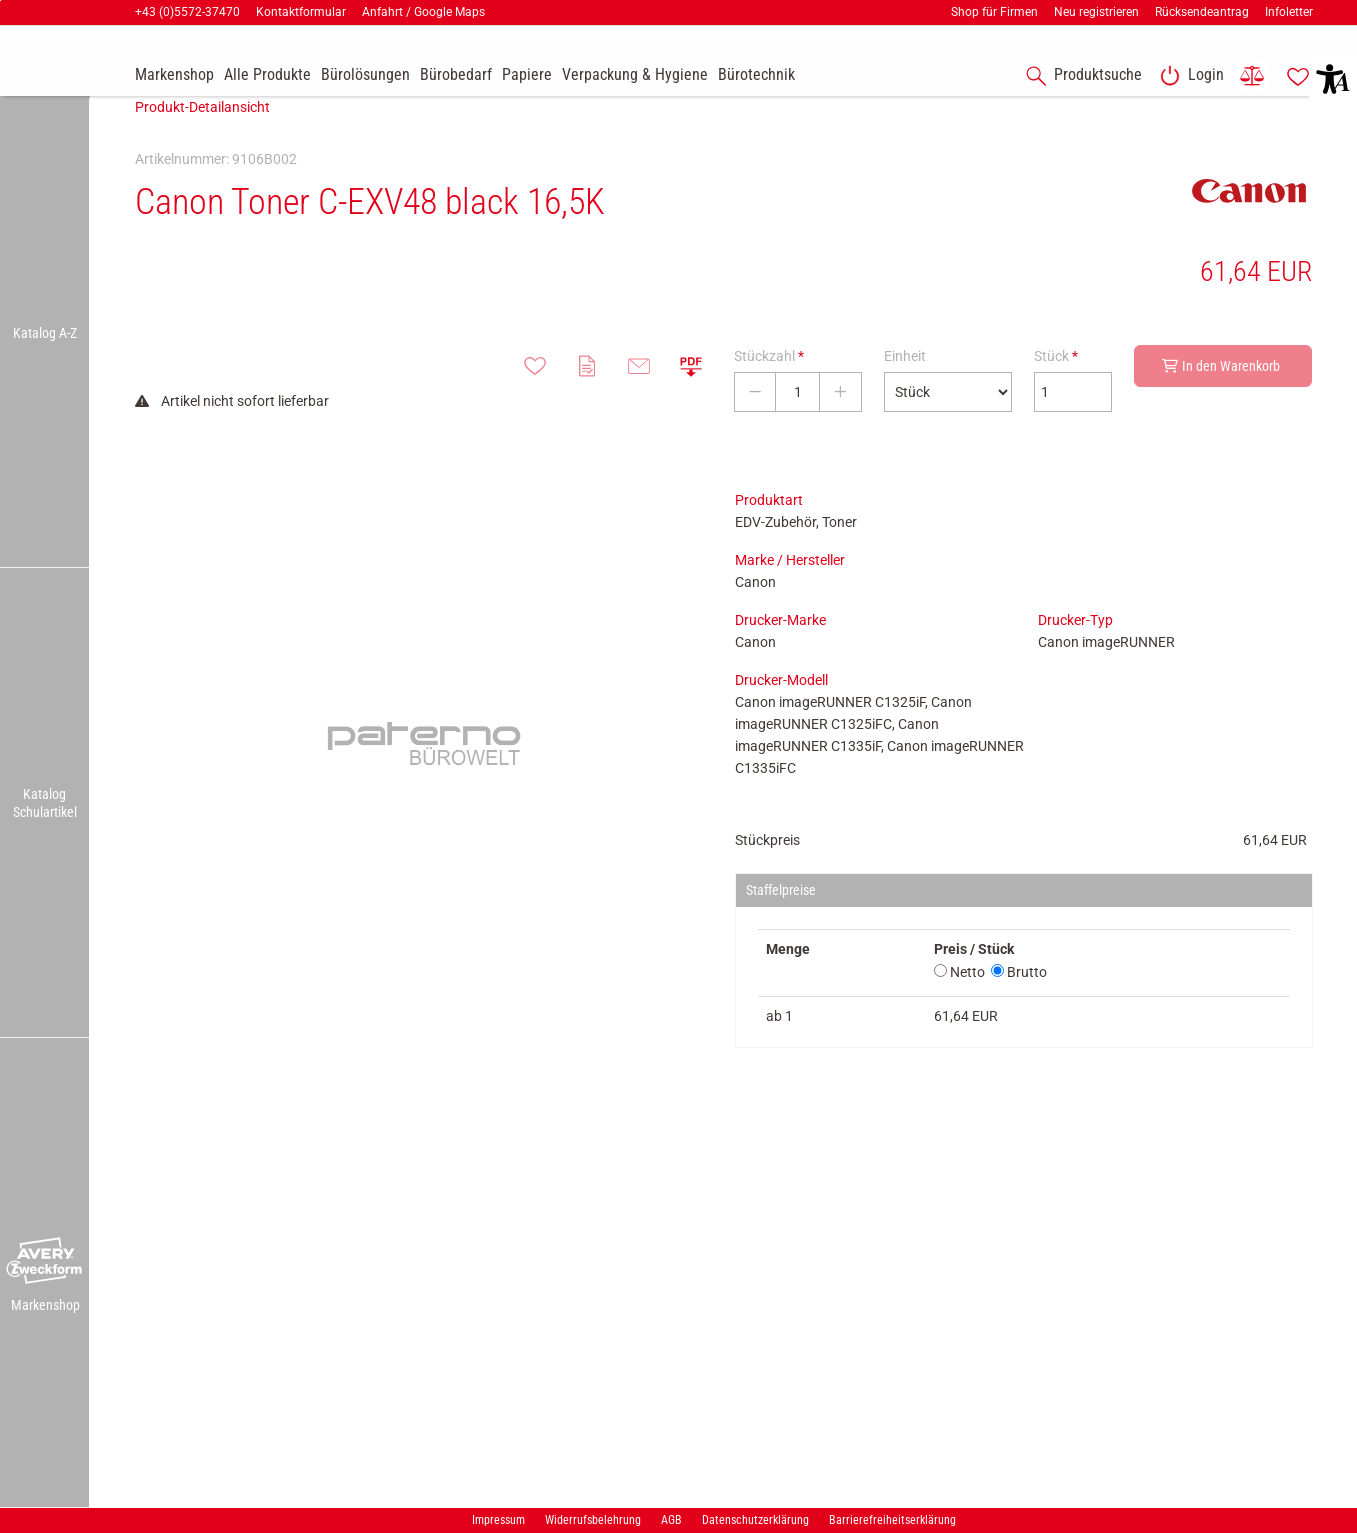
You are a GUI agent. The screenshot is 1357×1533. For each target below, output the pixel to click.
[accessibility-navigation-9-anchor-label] (174, 76)
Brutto (1019, 1002)
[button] (45, 1261)
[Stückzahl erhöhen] (840, 422)
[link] (1188, 76)
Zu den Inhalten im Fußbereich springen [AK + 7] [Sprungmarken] (0, 0)
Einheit (905, 386)
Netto (959, 1002)
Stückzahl (769, 386)
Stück (1056, 386)
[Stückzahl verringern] (755, 422)
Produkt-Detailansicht (202, 137)
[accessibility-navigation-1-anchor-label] (1080, 76)
